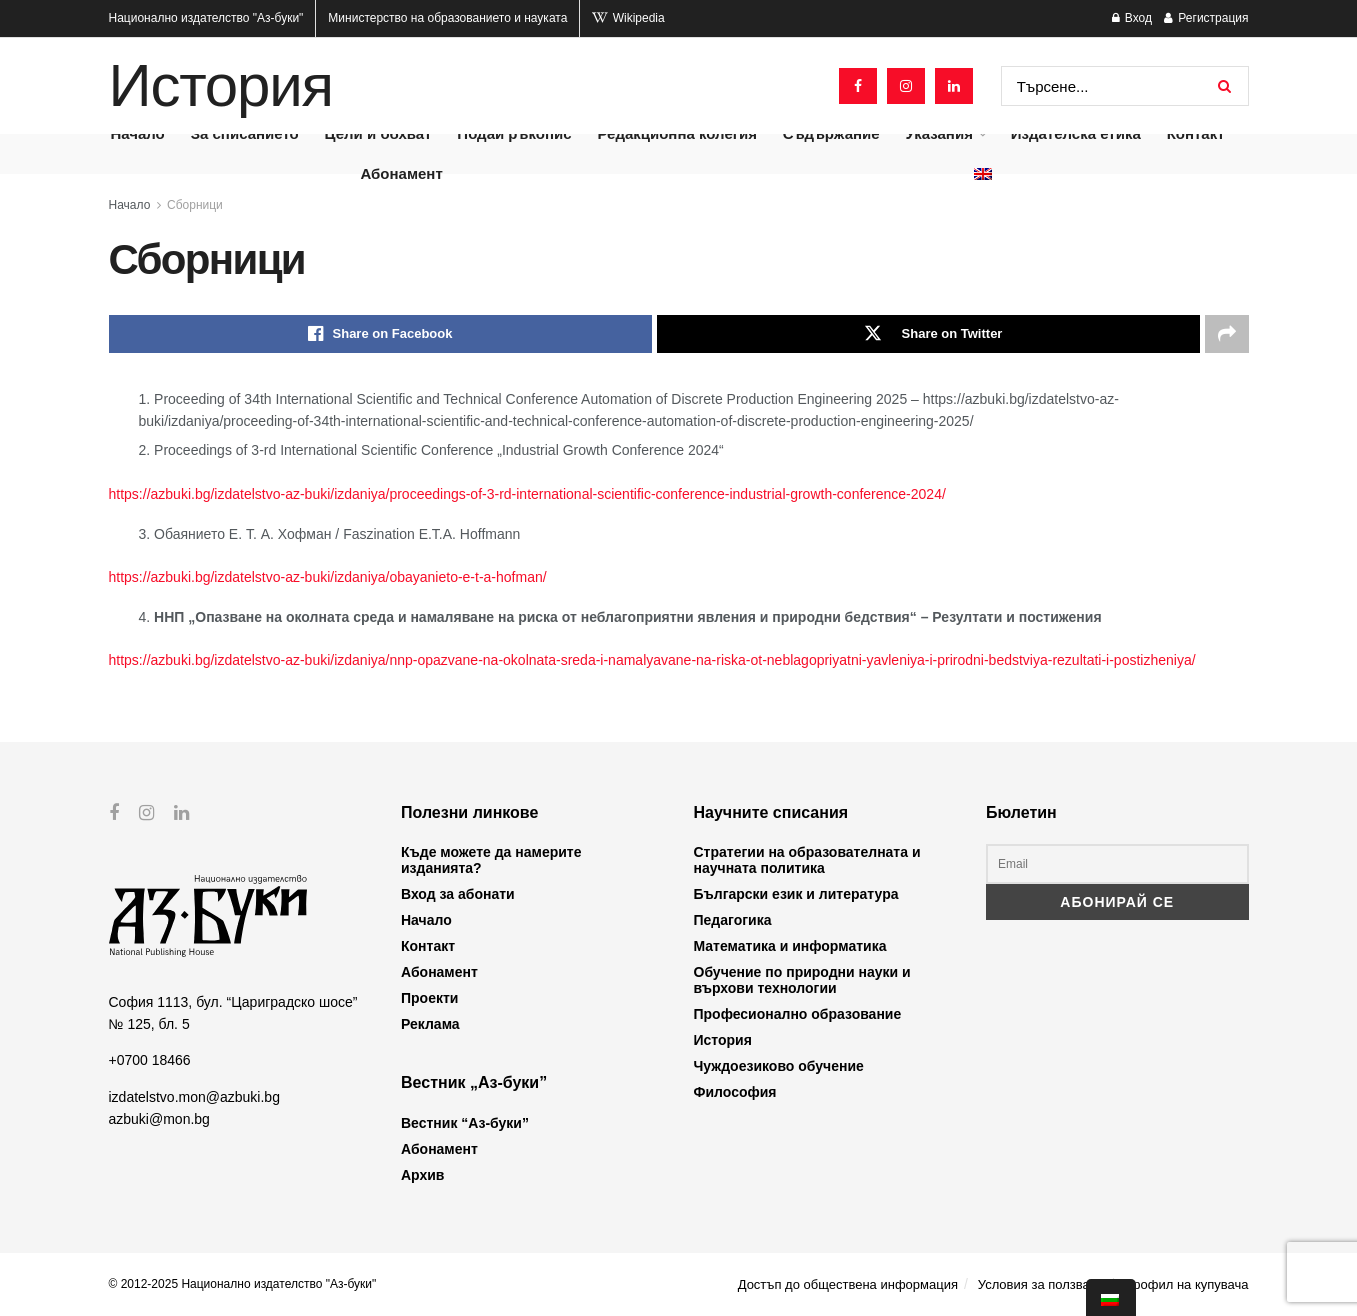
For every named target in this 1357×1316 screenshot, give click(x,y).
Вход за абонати (458, 894)
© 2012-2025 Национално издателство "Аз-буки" (243, 1284)
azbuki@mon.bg (159, 1119)
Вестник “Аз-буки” (465, 1123)
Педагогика (733, 920)
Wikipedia (628, 18)
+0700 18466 (150, 1060)
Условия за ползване (1041, 1284)
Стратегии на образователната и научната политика (807, 860)
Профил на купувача (1186, 1284)
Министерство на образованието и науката (447, 18)
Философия (735, 1092)
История (221, 86)
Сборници (195, 205)
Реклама (430, 1024)
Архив (422, 1175)
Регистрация (1206, 18)
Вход (1132, 18)
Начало (130, 205)
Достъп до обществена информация (848, 1284)
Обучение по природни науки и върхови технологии (802, 980)
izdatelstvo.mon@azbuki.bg (194, 1097)
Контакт (428, 946)
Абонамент (401, 173)
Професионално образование (798, 1014)
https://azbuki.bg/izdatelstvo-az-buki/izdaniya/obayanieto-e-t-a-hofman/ (328, 577)
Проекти (429, 998)
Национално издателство (206, 18)
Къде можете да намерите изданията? (491, 860)
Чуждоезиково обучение (779, 1066)
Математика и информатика (790, 946)
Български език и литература (796, 894)
